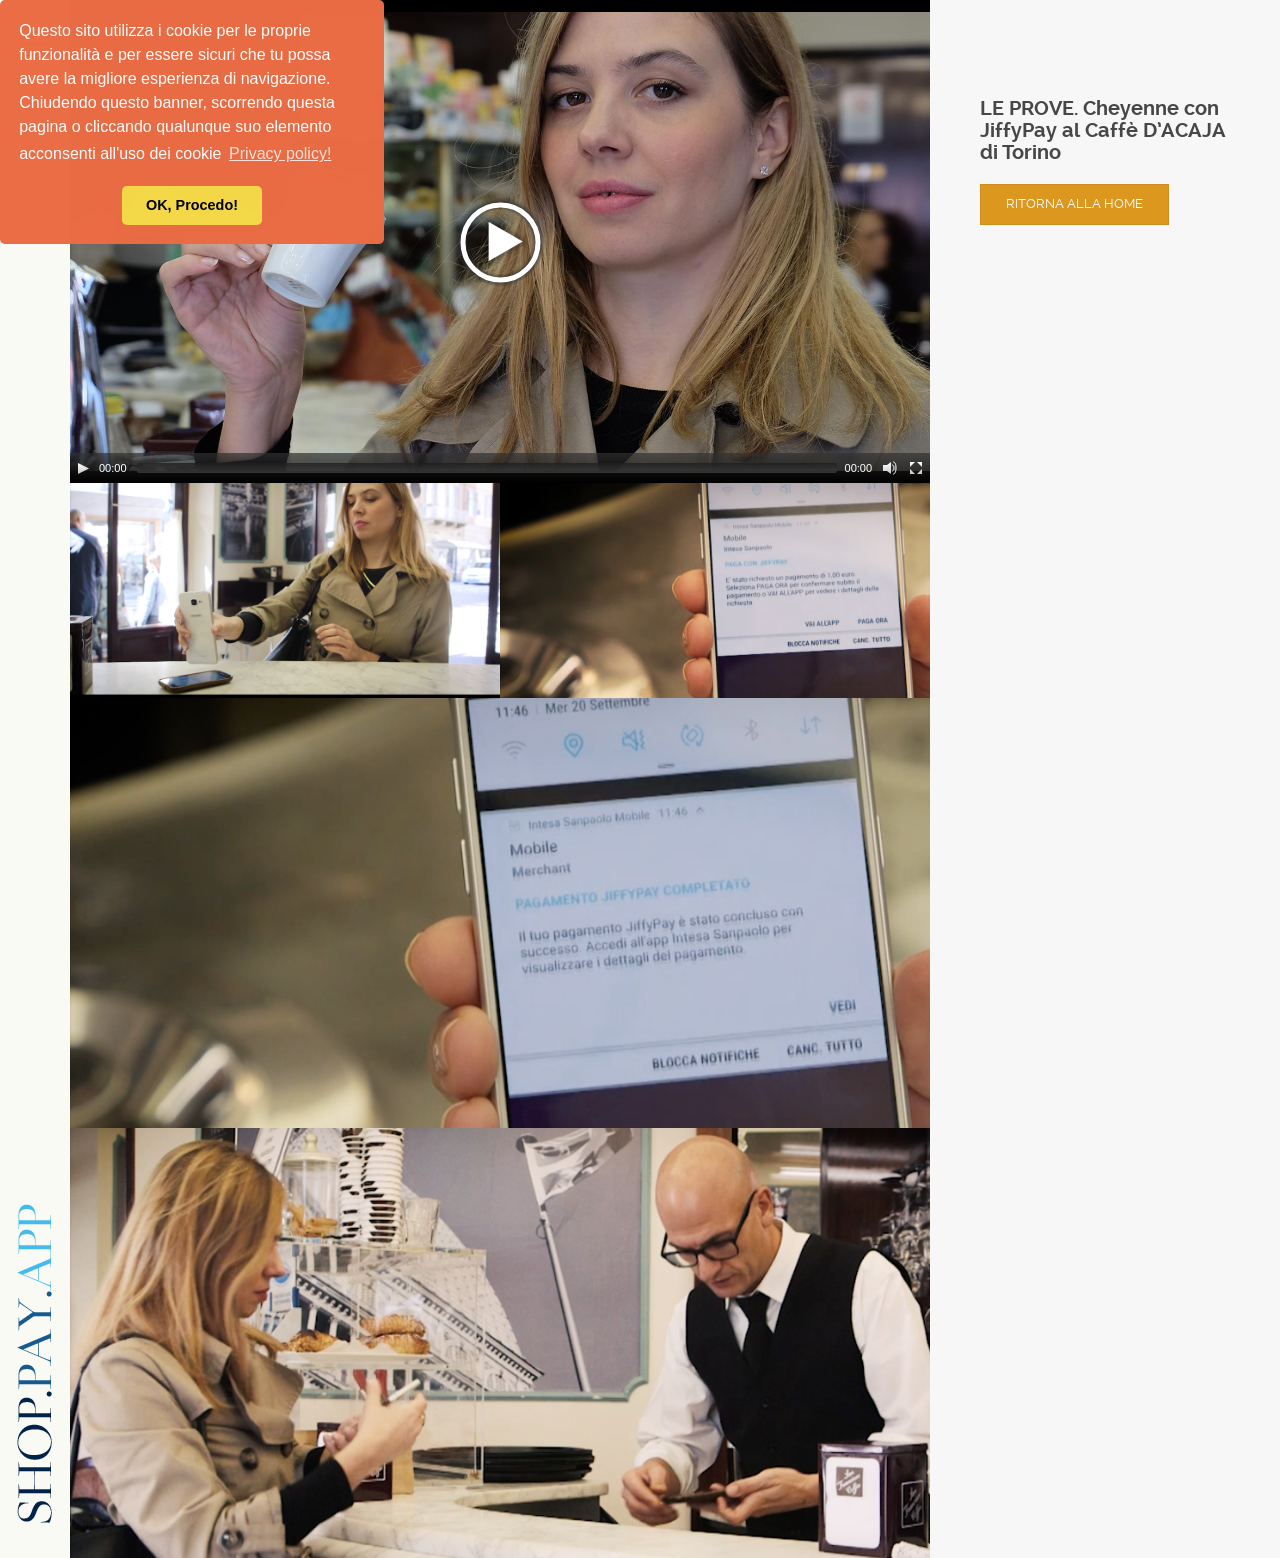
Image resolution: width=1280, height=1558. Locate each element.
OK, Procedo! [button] (192, 205)
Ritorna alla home (1074, 203)
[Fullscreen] (916, 468)
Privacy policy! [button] (280, 153)
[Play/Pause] (83, 468)
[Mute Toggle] (890, 468)
